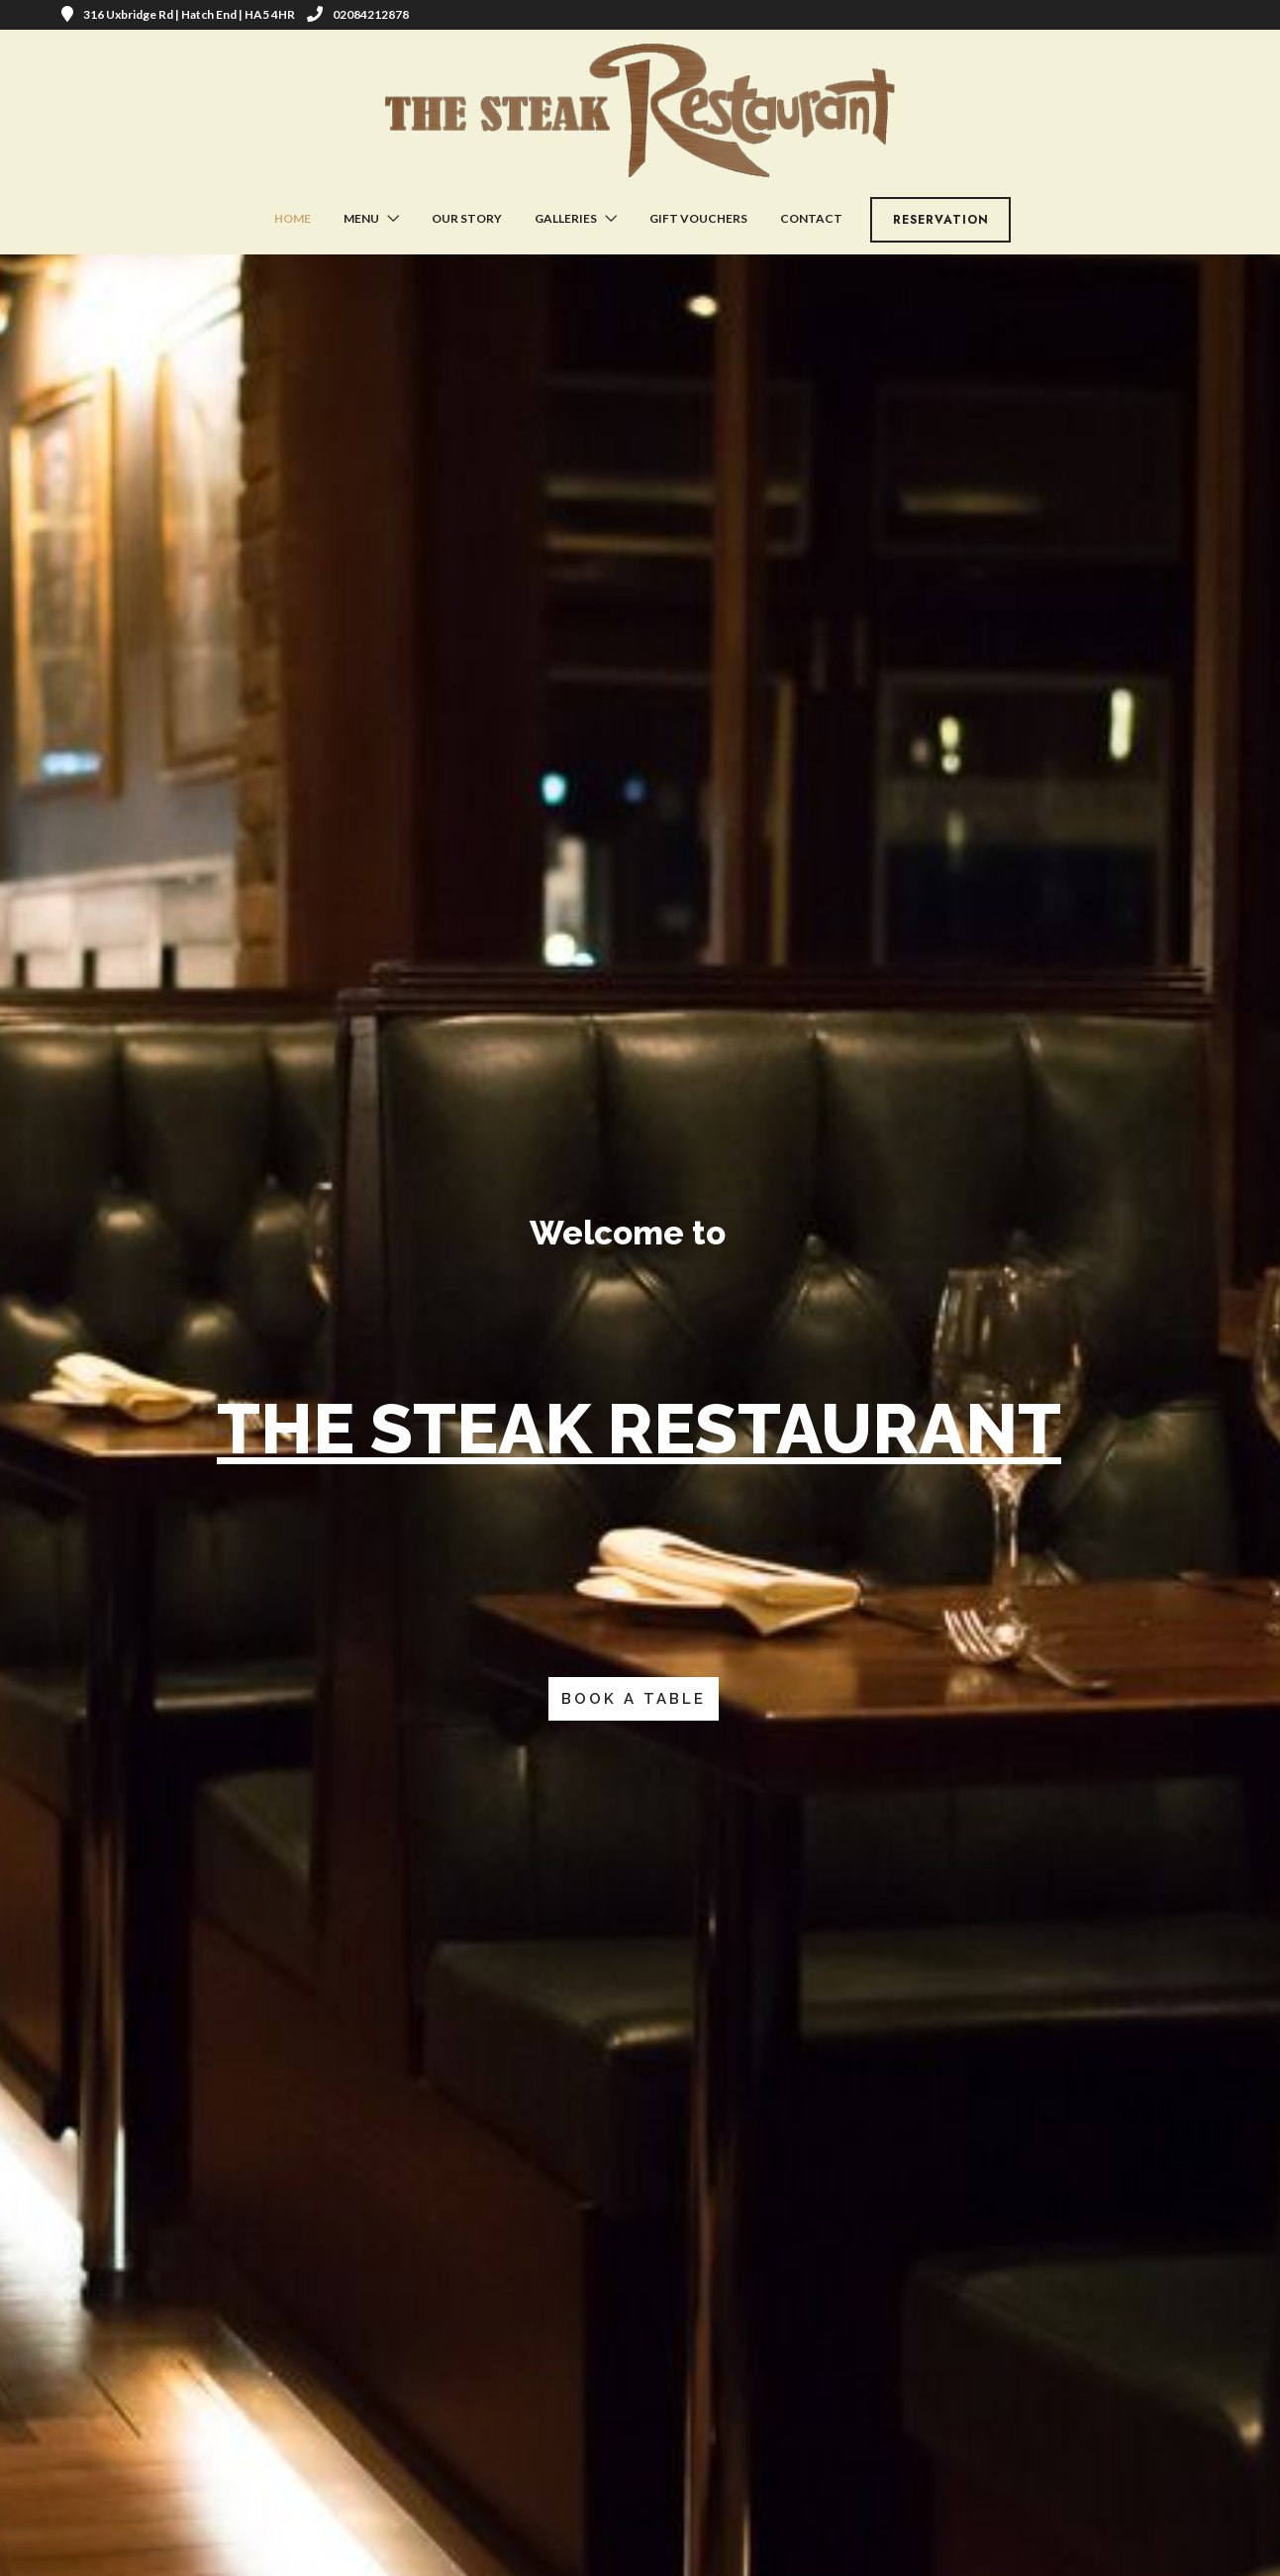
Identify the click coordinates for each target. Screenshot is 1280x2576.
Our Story (467, 218)
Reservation (941, 220)
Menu (361, 218)
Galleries (566, 218)
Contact (811, 218)
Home (292, 218)
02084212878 (358, 14)
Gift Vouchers (698, 218)
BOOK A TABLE (633, 1699)
